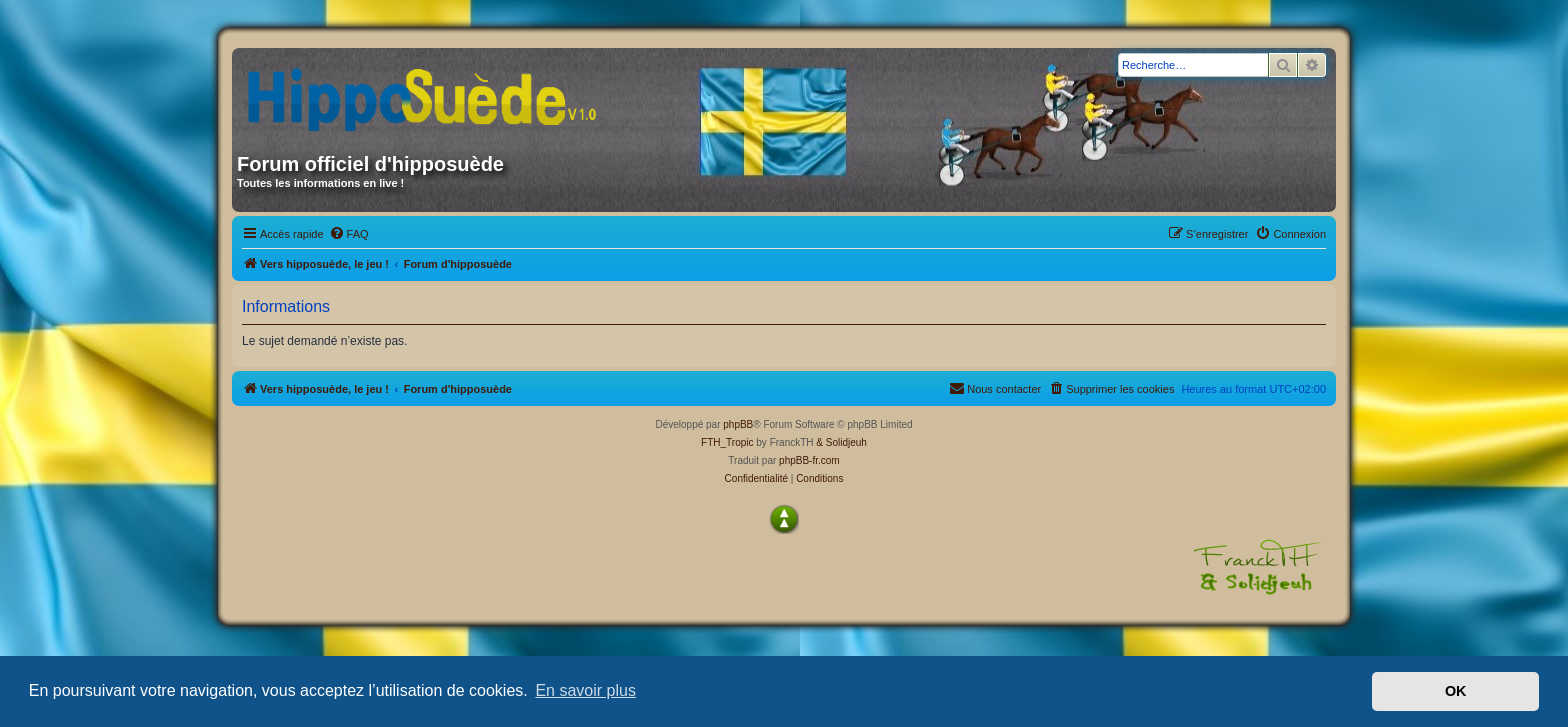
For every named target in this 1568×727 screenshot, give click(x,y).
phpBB (738, 424)
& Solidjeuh (841, 442)
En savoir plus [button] (585, 690)
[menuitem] (349, 234)
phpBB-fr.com (809, 460)
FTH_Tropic (727, 442)
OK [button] (1456, 691)
